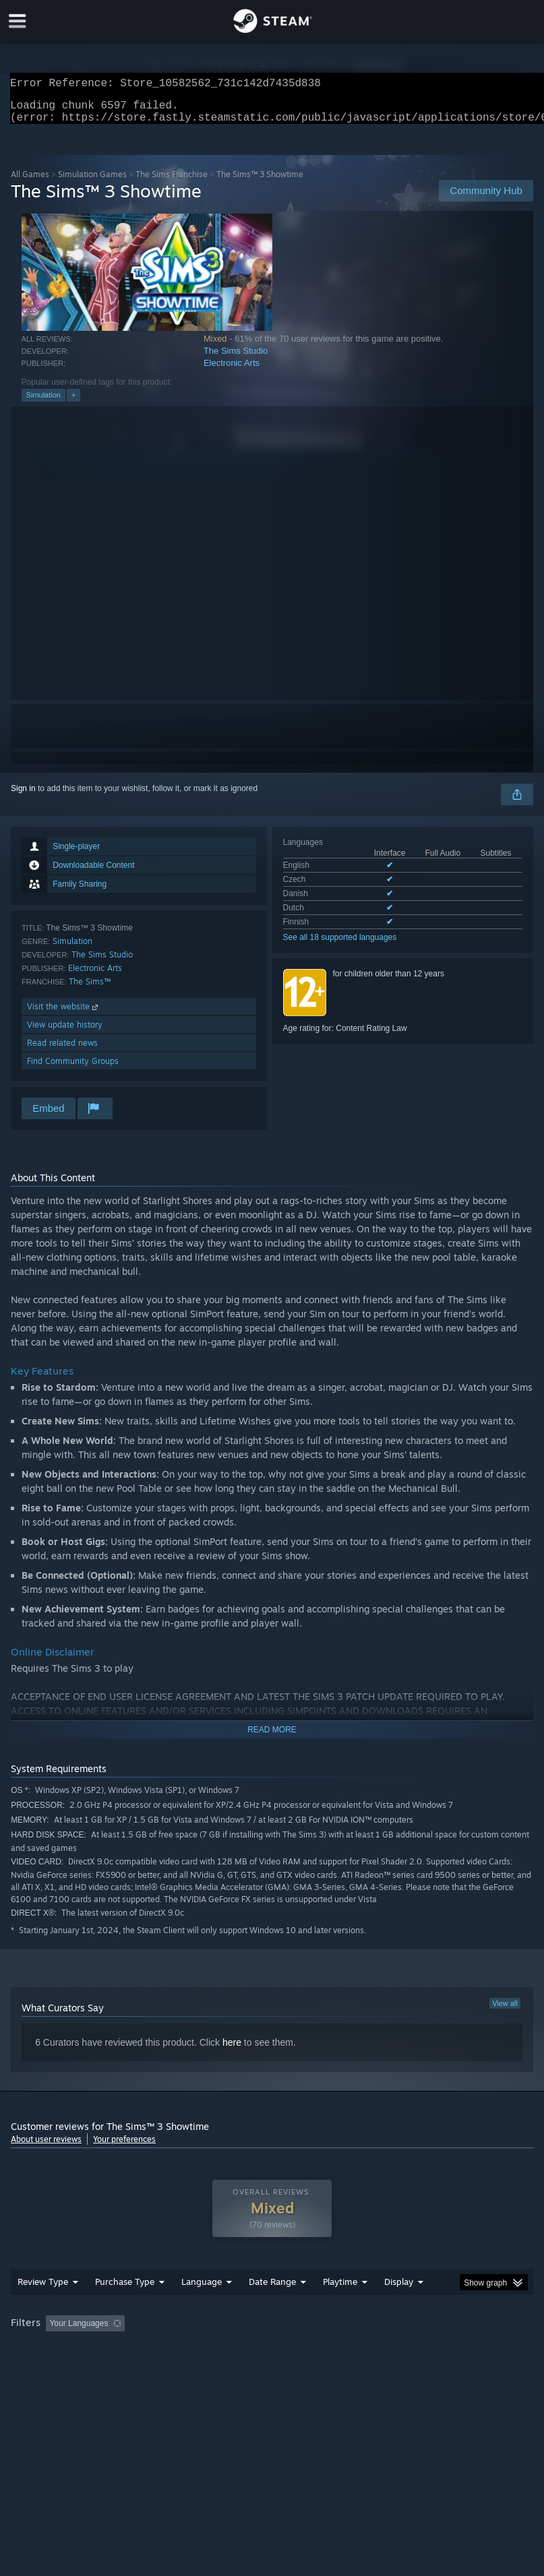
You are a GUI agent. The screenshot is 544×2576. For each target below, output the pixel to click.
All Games (30, 182)
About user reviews (46, 2147)
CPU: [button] (117, 2368)
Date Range (272, 2308)
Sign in (23, 796)
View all (505, 2011)
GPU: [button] (162, 2368)
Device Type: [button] (221, 2368)
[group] (272, 2359)
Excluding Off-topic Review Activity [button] (215, 2350)
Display (398, 2308)
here (231, 2050)
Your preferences (124, 2147)
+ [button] (73, 403)
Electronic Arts (232, 371)
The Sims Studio (236, 359)
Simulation (43, 403)
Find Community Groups (73, 1069)
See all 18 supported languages (340, 945)
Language (201, 2308)
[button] (56, 2349)
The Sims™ (90, 989)
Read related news (62, 1051)
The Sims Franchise (171, 182)
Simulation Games (92, 182)
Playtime (340, 2308)
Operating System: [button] (47, 2368)
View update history (64, 1033)
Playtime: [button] (319, 2350)
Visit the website (63, 1014)
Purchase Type (124, 2308)
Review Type (43, 2308)
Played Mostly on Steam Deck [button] (416, 2350)
